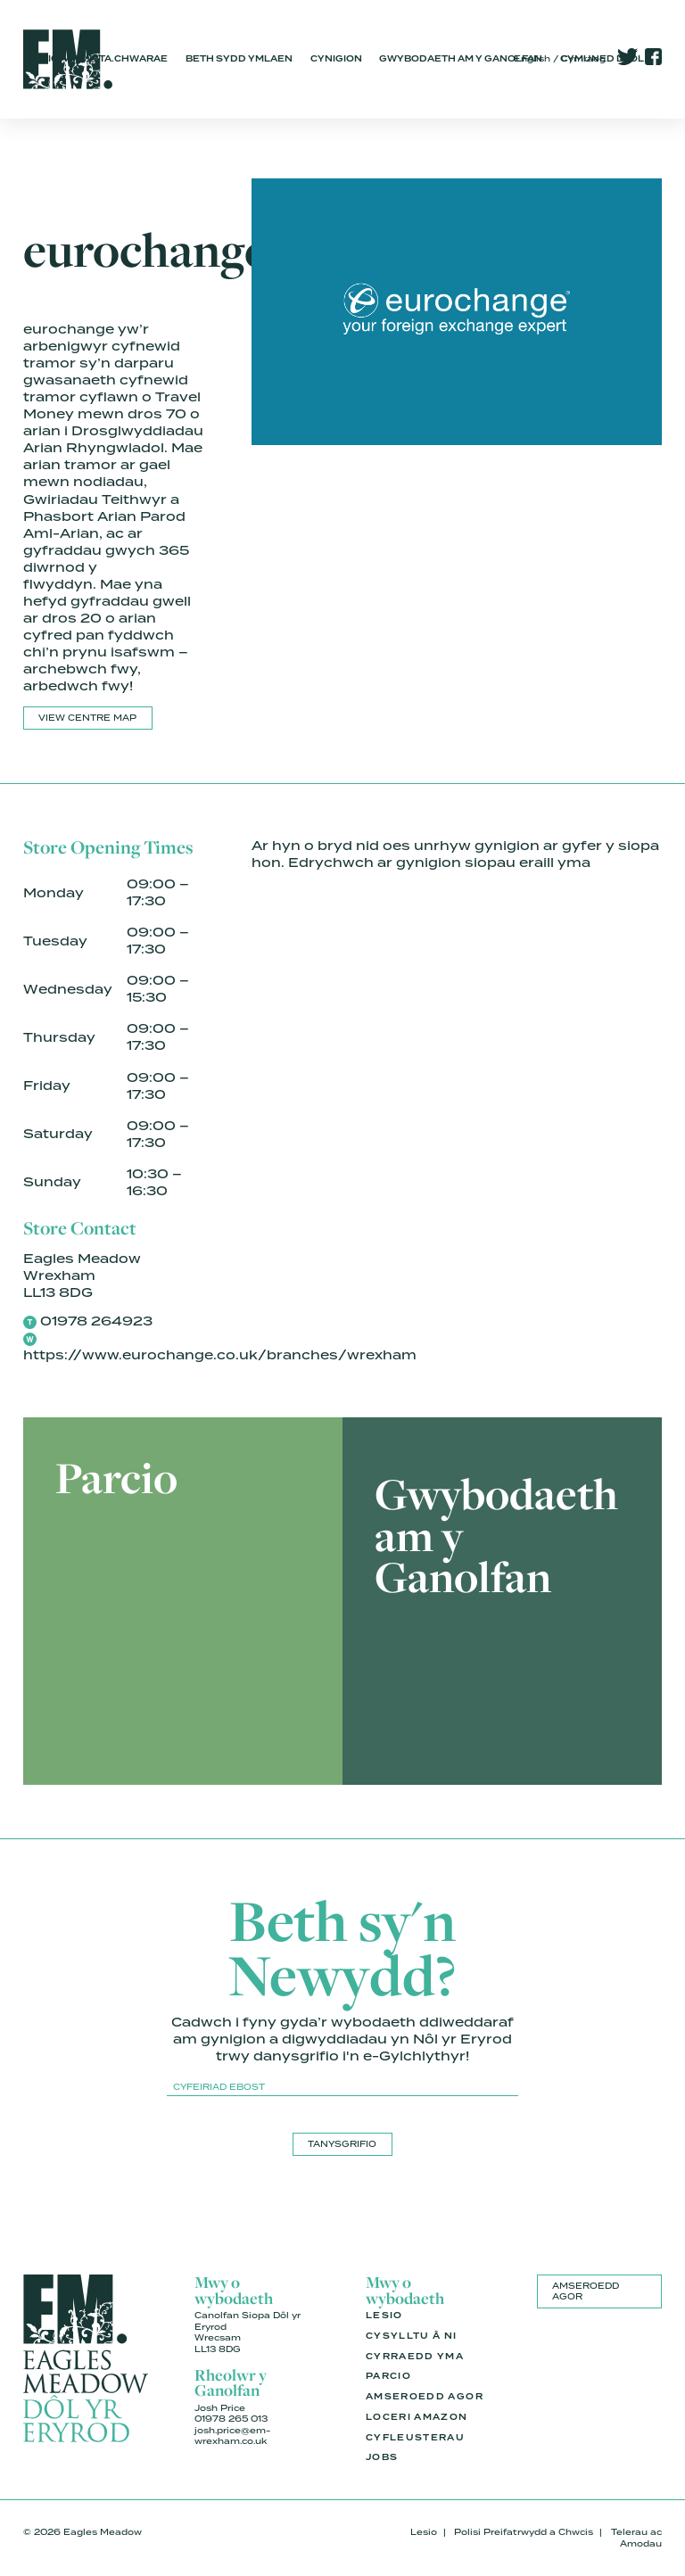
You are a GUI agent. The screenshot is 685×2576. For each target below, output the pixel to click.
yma (573, 862)
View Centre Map (87, 717)
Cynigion (336, 59)
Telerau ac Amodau (636, 2537)
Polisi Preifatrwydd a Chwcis (523, 2532)
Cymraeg (583, 58)
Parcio (388, 2376)
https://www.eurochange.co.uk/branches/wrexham (220, 1355)
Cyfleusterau (415, 2438)
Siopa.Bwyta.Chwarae (104, 59)
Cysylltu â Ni (412, 2336)
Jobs (382, 2457)
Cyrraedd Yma (415, 2356)
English (532, 58)
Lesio (384, 2315)
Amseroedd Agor (424, 2396)
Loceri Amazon (417, 2417)
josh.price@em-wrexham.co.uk (232, 2436)
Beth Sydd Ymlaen (239, 59)
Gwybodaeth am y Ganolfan (460, 59)
